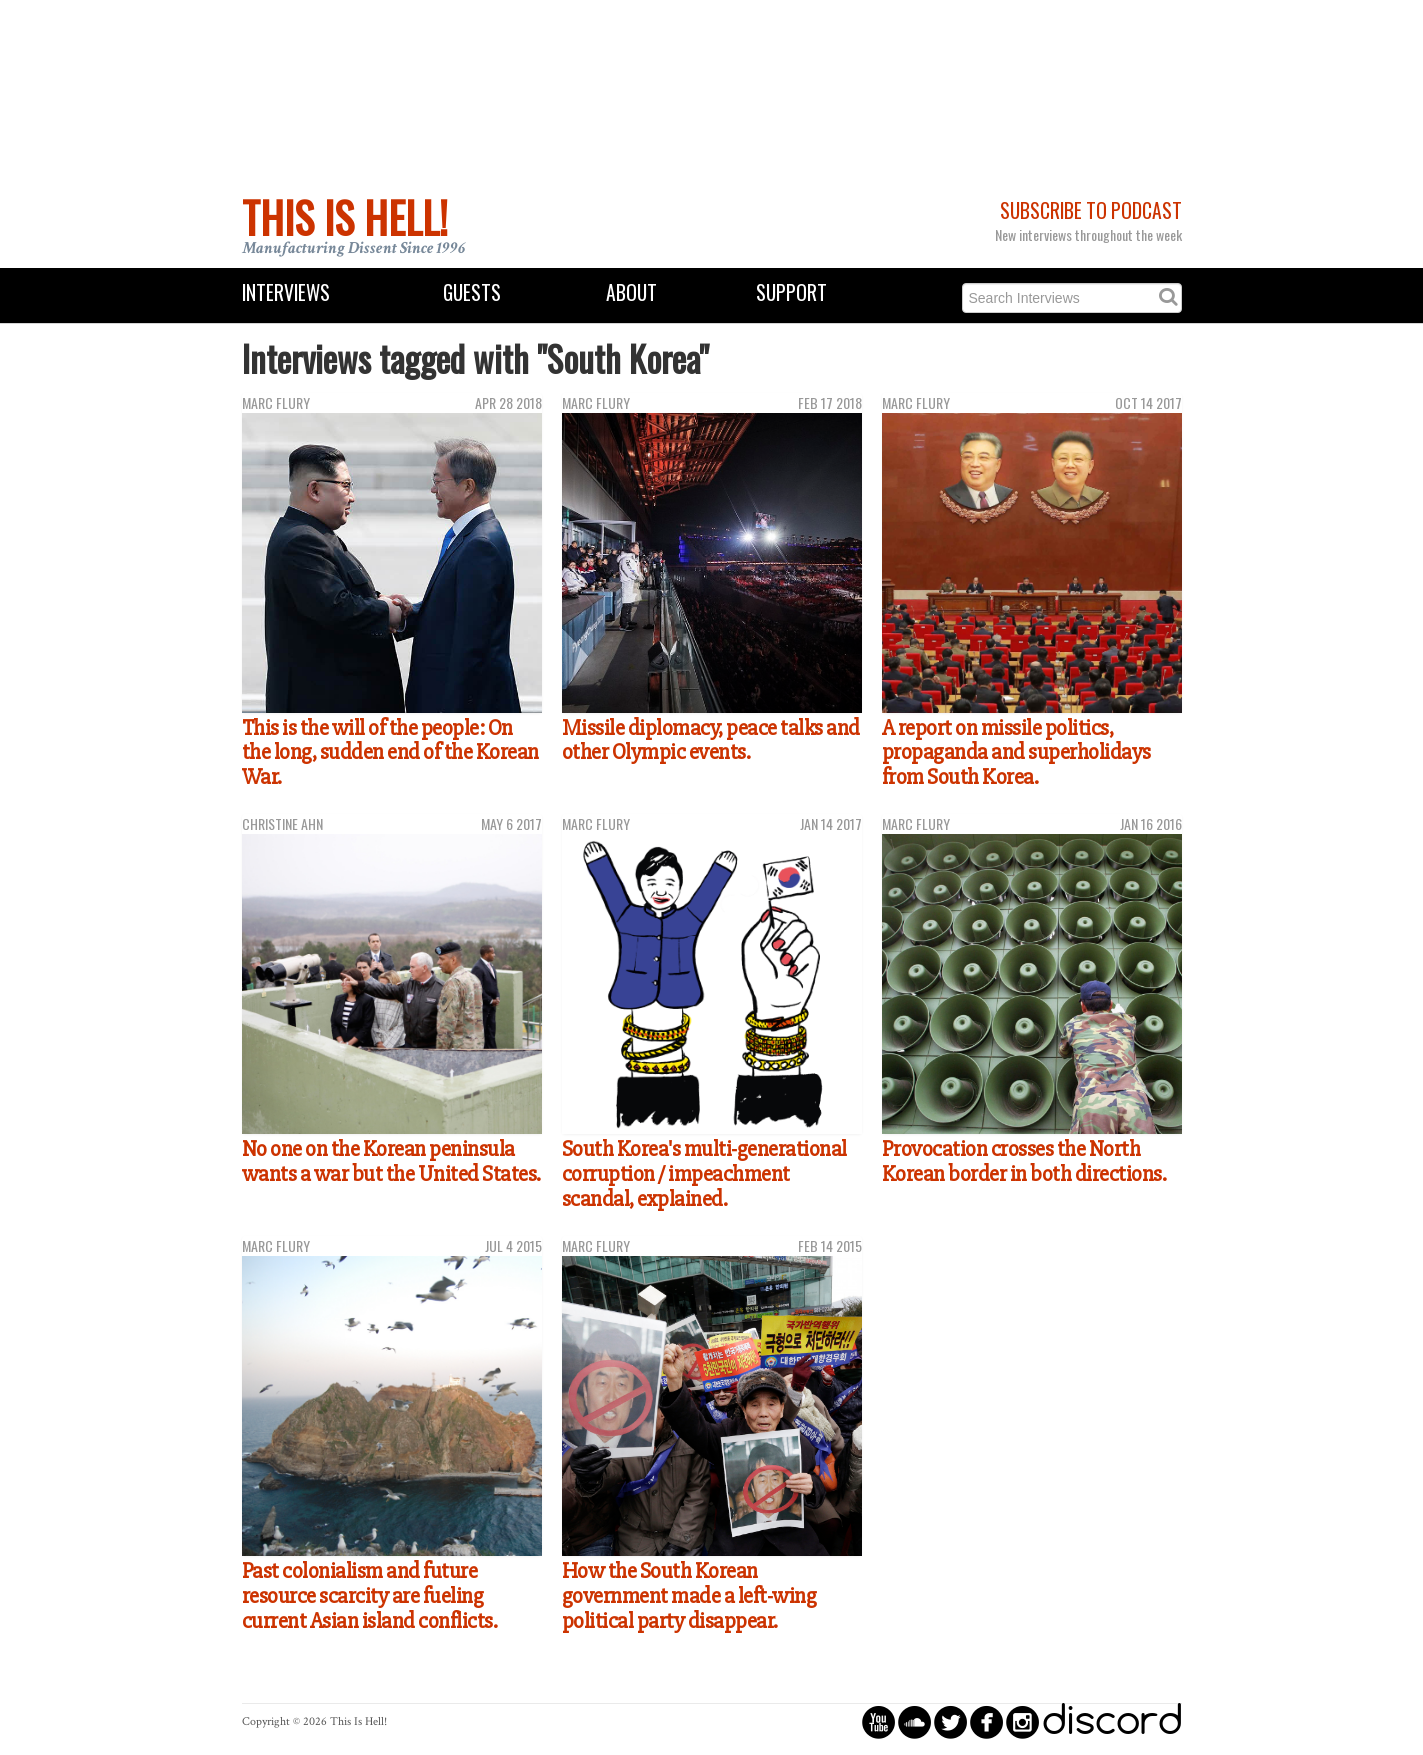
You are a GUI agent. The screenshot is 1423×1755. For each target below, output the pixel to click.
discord (1112, 1721)
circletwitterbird (950, 1721)
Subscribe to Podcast (1091, 210)
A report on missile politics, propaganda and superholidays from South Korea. (1016, 752)
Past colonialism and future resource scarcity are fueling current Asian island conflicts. (370, 1595)
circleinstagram (1022, 1721)
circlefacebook (986, 1721)
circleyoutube (878, 1721)
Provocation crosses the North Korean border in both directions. (1024, 1161)
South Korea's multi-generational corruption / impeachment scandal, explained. (704, 1173)
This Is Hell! (345, 217)
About (631, 292)
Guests (472, 292)
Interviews (286, 292)
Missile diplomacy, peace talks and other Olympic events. (711, 740)
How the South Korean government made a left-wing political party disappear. (689, 1595)
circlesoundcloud (914, 1721)
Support (791, 292)
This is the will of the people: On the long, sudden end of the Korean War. (390, 752)
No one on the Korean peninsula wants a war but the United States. (391, 1161)
